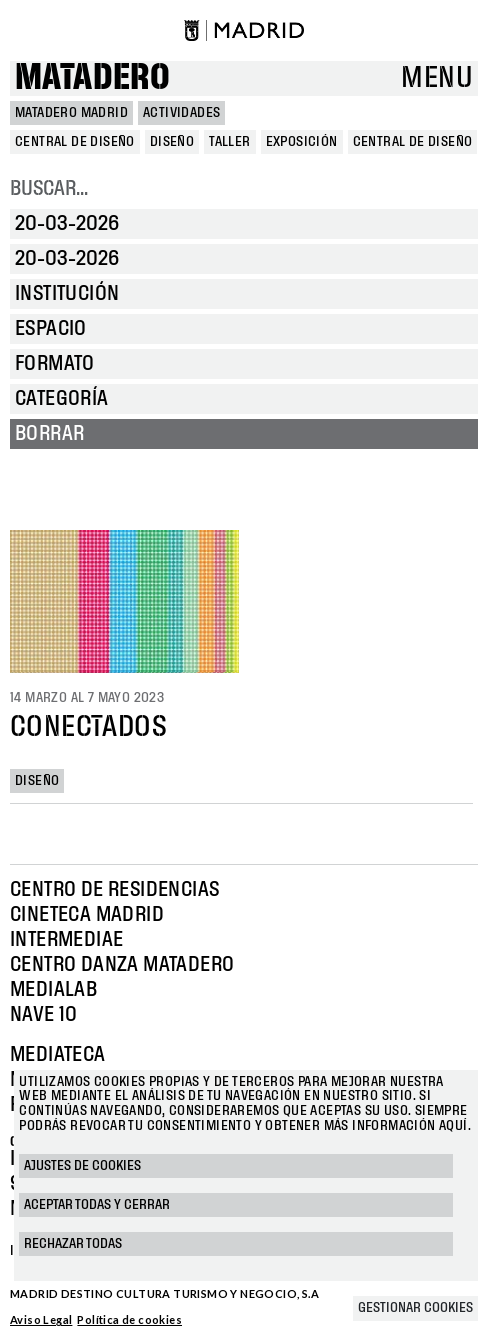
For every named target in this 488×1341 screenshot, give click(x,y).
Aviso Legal (41, 1319)
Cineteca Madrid (87, 915)
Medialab (53, 990)
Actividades (181, 113)
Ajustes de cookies (82, 1166)
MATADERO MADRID (71, 113)
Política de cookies (129, 1319)
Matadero (92, 78)
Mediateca (58, 1055)
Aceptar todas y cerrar (97, 1205)
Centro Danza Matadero (122, 965)
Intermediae (66, 940)
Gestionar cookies (415, 1308)
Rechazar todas (73, 1244)
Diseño (37, 781)
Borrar (49, 434)
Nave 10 (44, 1015)
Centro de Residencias (114, 890)
